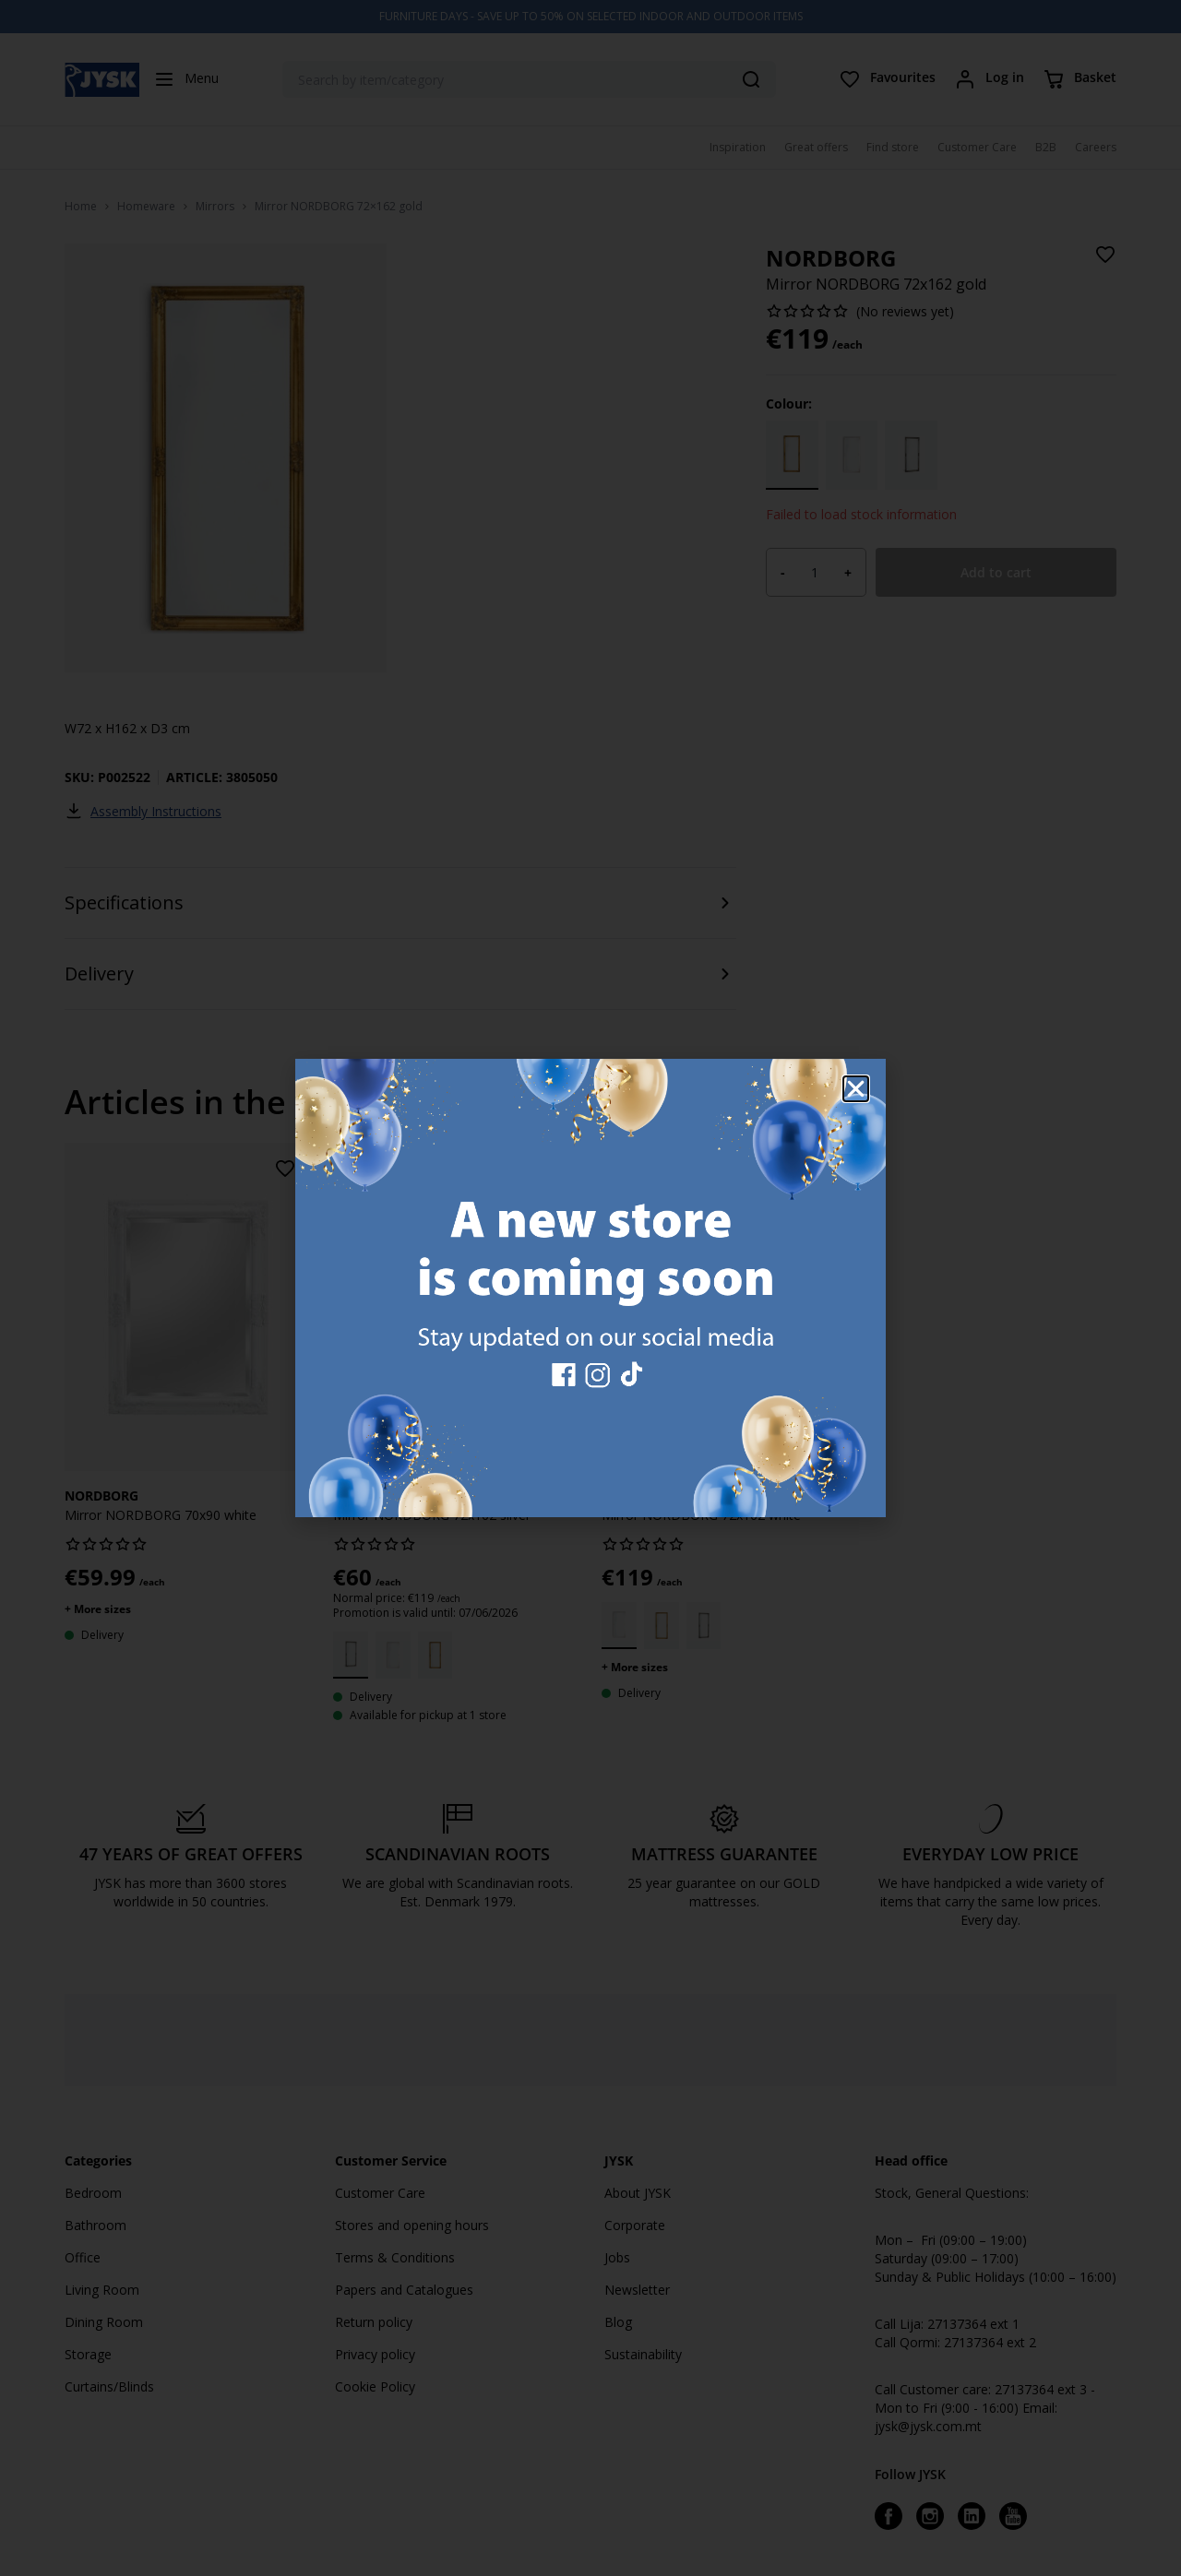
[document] (590, 1288)
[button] (855, 1088)
